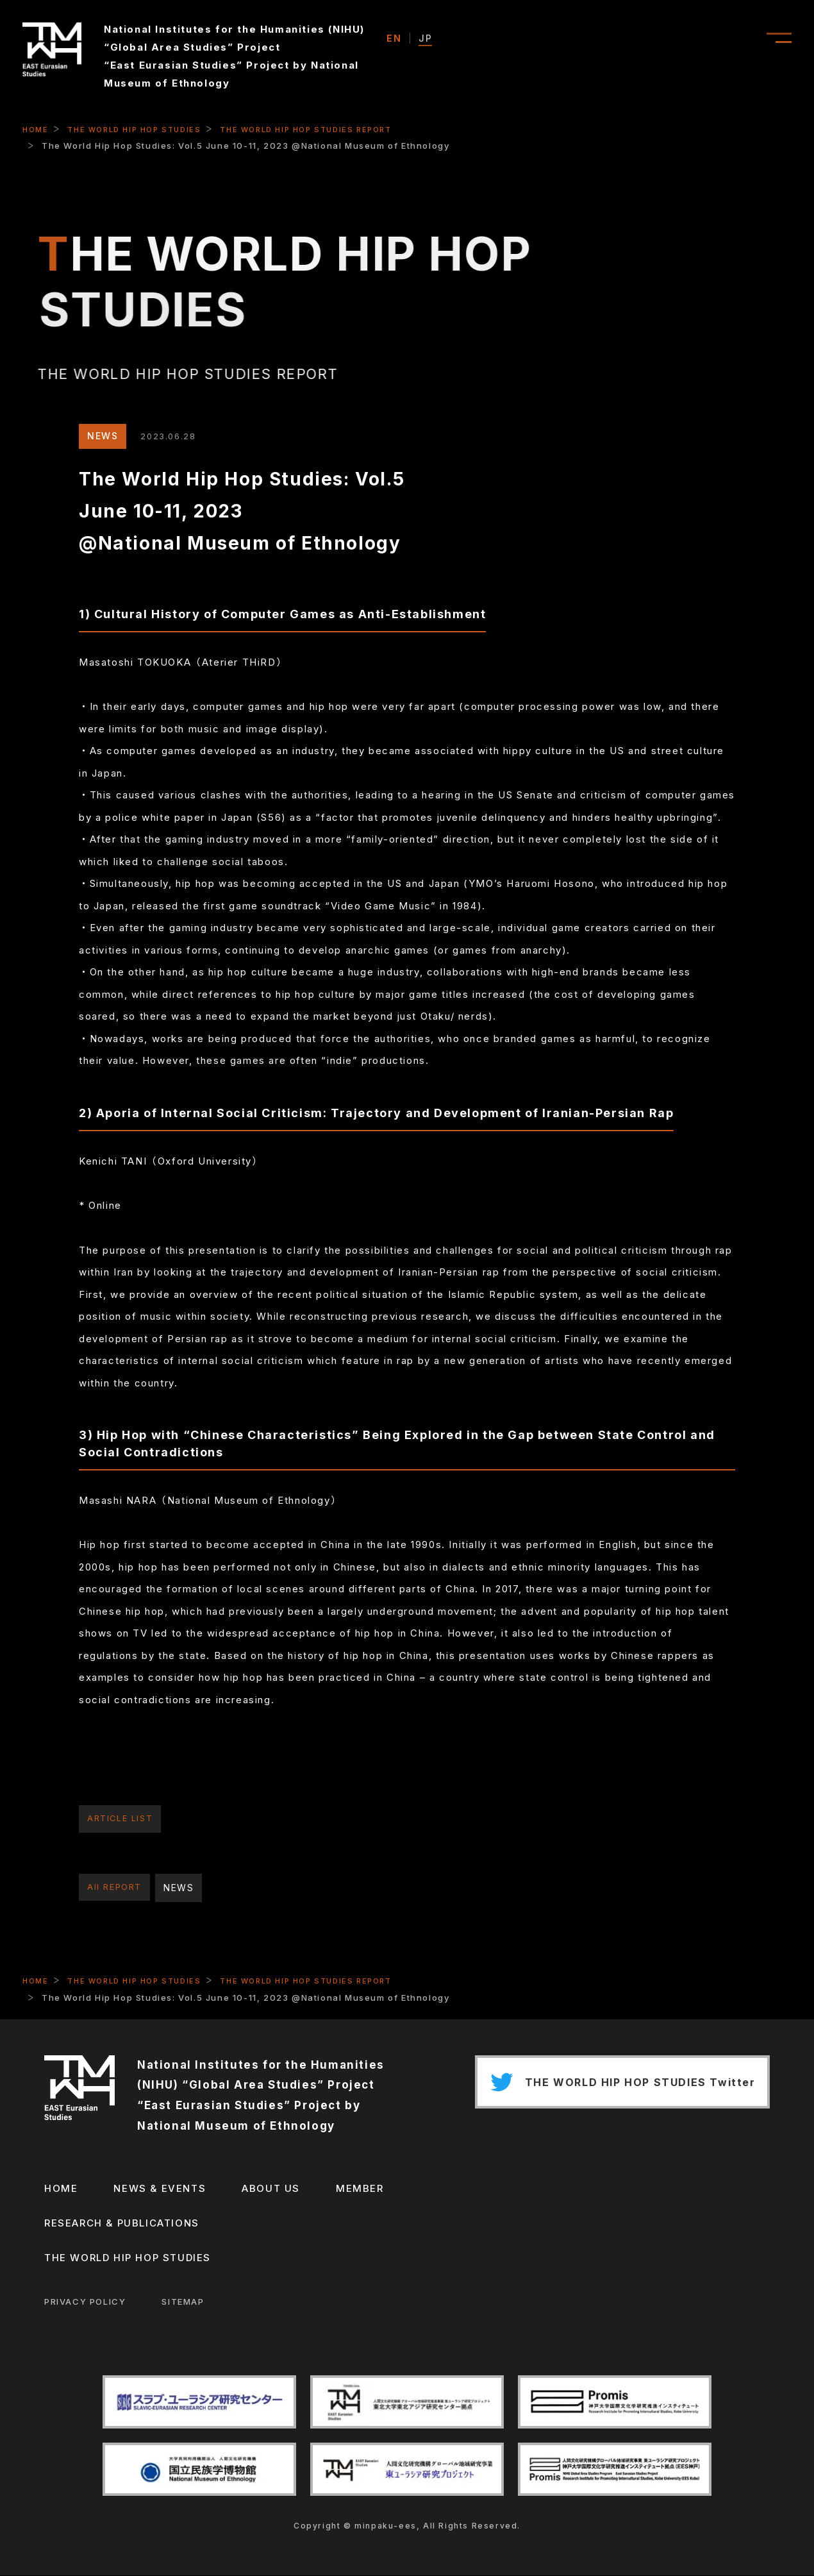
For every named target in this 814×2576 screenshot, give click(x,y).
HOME (36, 129)
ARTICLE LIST (121, 1819)
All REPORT (116, 1888)
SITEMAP (181, 2302)
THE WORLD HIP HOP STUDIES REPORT (324, 129)
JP (425, 38)
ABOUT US (709, 39)
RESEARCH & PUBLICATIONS (119, 2224)
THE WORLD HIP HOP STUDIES (141, 129)
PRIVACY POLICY (83, 2302)
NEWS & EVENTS (158, 2189)
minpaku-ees (385, 2526)
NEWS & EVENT (605, 39)
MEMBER (358, 2189)
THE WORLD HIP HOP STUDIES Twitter (615, 2085)
